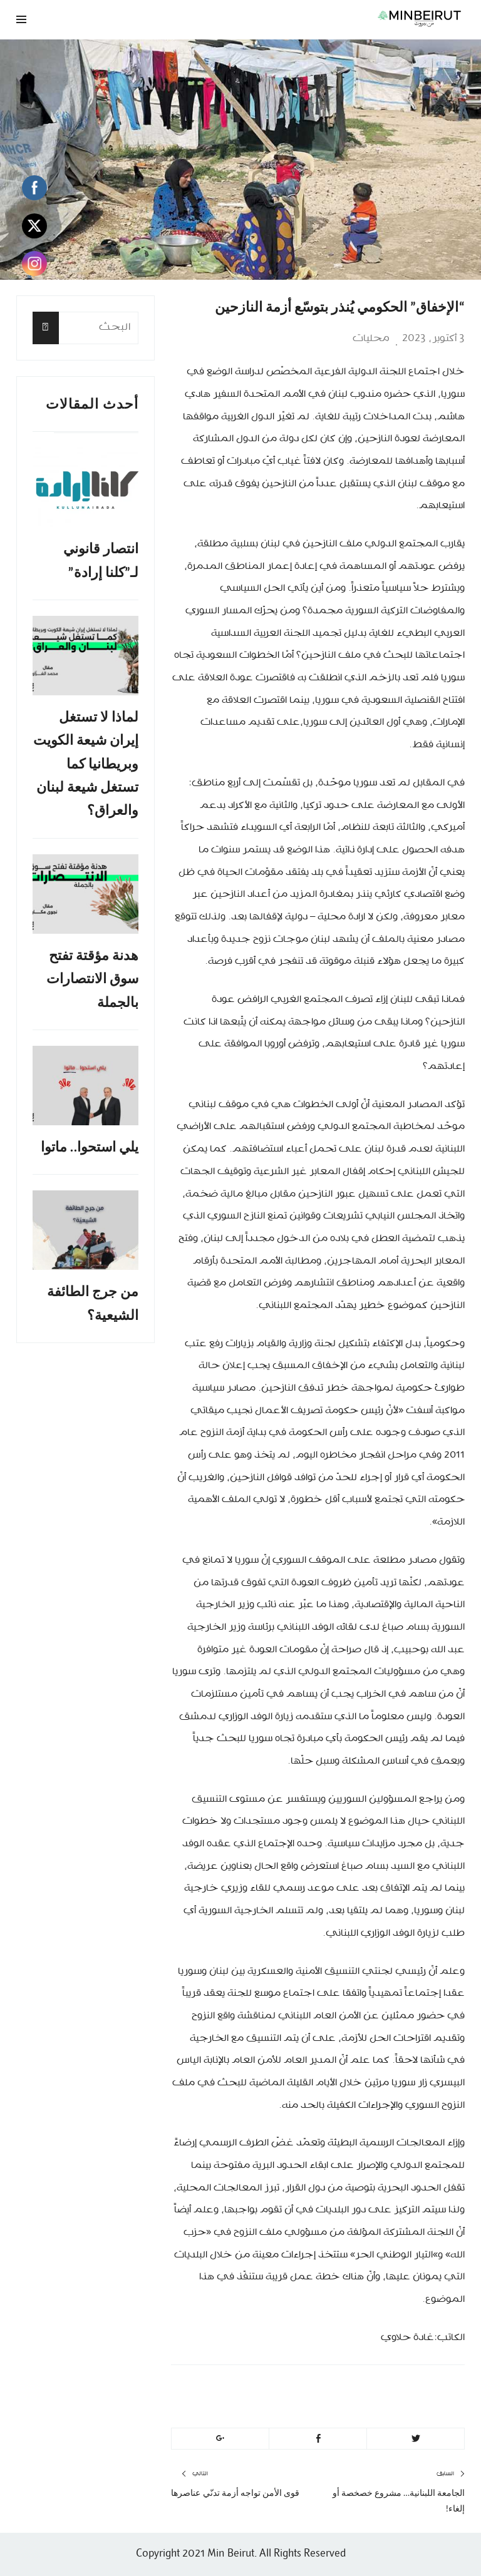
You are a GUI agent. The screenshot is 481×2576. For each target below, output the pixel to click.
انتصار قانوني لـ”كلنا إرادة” (100, 560)
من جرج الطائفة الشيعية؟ (92, 1303)
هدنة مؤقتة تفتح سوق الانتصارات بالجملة (92, 979)
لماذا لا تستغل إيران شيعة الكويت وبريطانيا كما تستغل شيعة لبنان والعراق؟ (85, 763)
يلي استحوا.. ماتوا (90, 1146)
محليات (371, 338)
